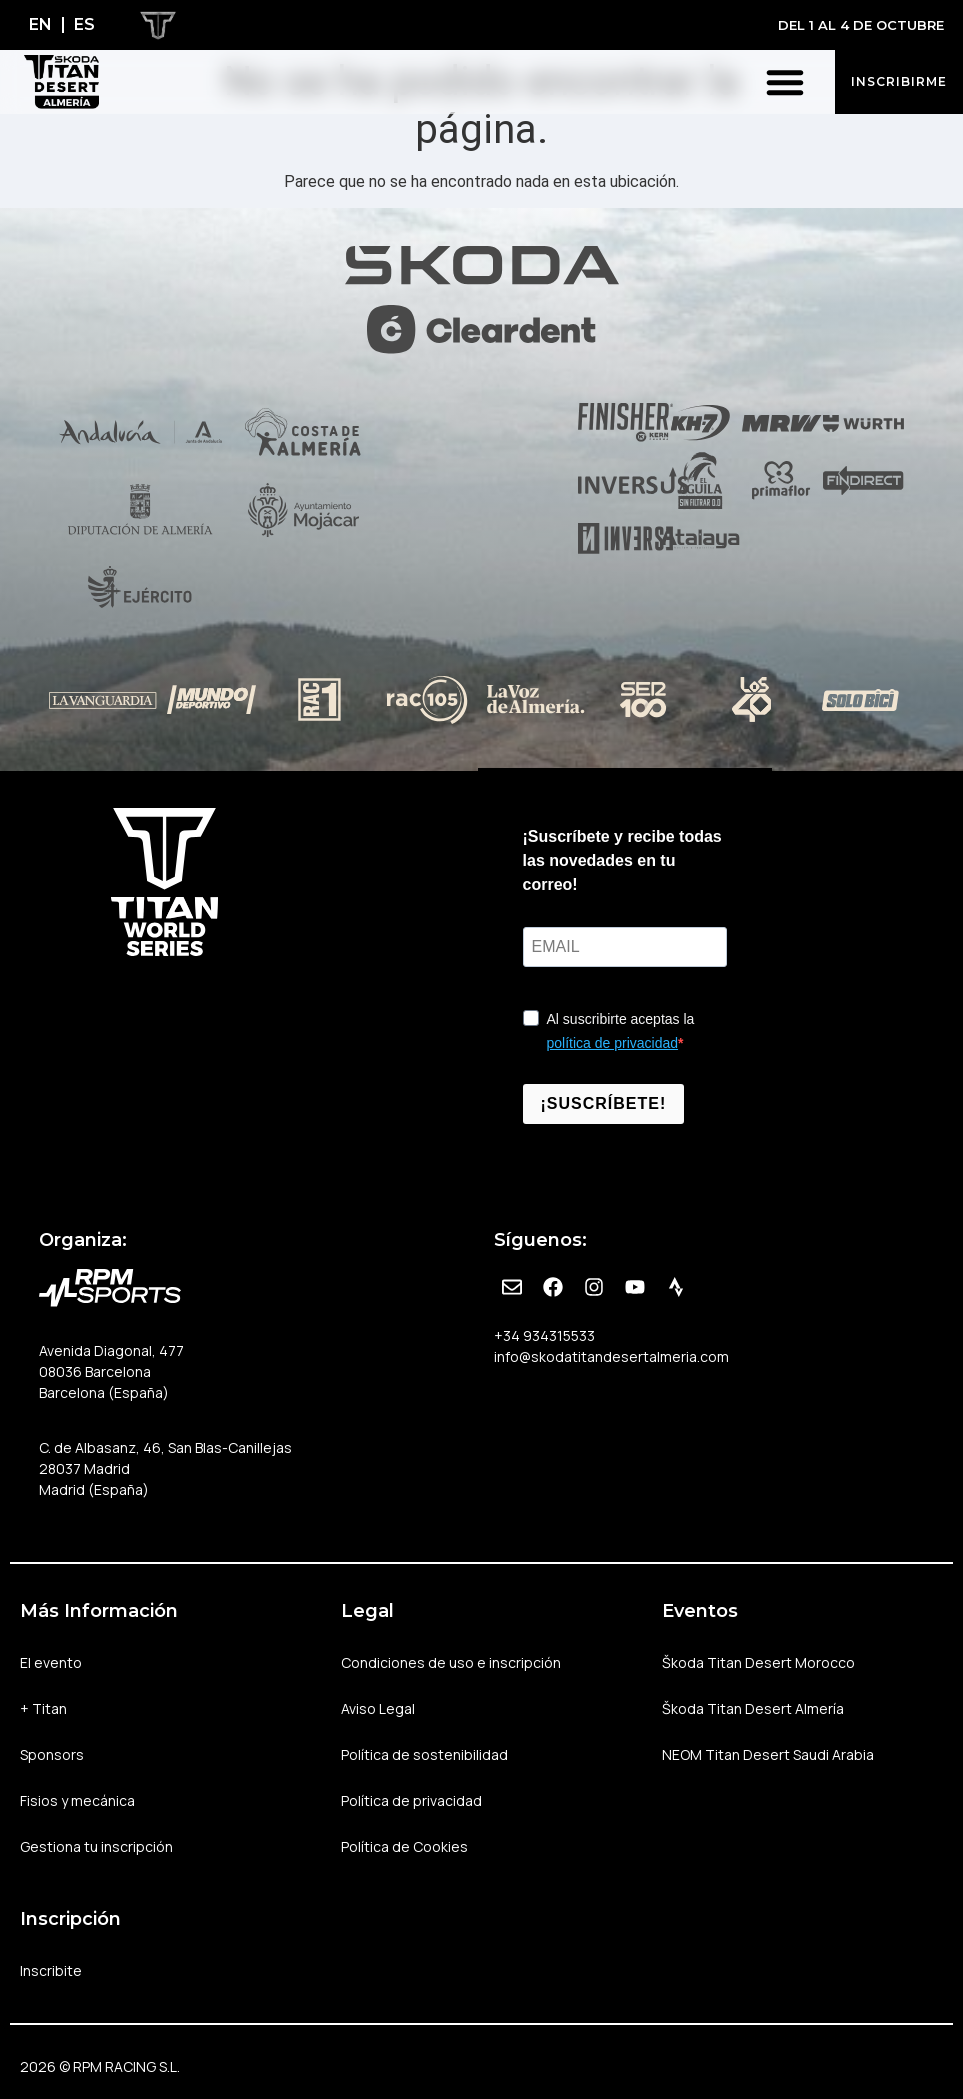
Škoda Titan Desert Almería (753, 1708)
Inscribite (51, 1970)
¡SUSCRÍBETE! (604, 1103)
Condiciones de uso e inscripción (451, 1662)
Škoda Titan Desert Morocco (758, 1662)
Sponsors (52, 1754)
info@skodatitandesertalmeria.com (611, 1356)
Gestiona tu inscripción (96, 1846)
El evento (56, 1663)
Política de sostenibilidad (424, 1754)
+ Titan (48, 1709)
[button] (785, 82)
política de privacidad (613, 1043)
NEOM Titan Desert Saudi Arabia (768, 1754)
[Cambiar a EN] (40, 25)
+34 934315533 (544, 1335)
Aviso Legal (378, 1708)
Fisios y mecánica (77, 1800)
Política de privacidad (411, 1800)
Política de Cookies (404, 1846)
